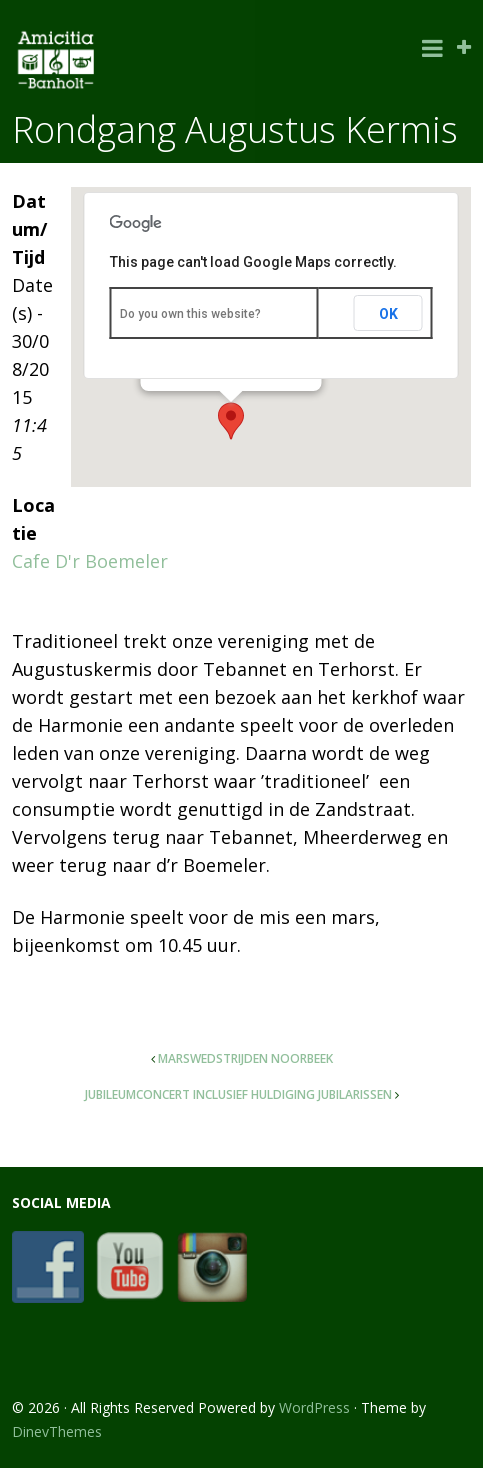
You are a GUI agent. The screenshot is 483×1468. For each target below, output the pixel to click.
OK (388, 314)
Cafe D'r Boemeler (90, 561)
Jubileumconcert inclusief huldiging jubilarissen (238, 1094)
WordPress (314, 1407)
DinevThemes (57, 1431)
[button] (231, 421)
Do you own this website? (190, 314)
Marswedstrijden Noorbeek (245, 1058)
